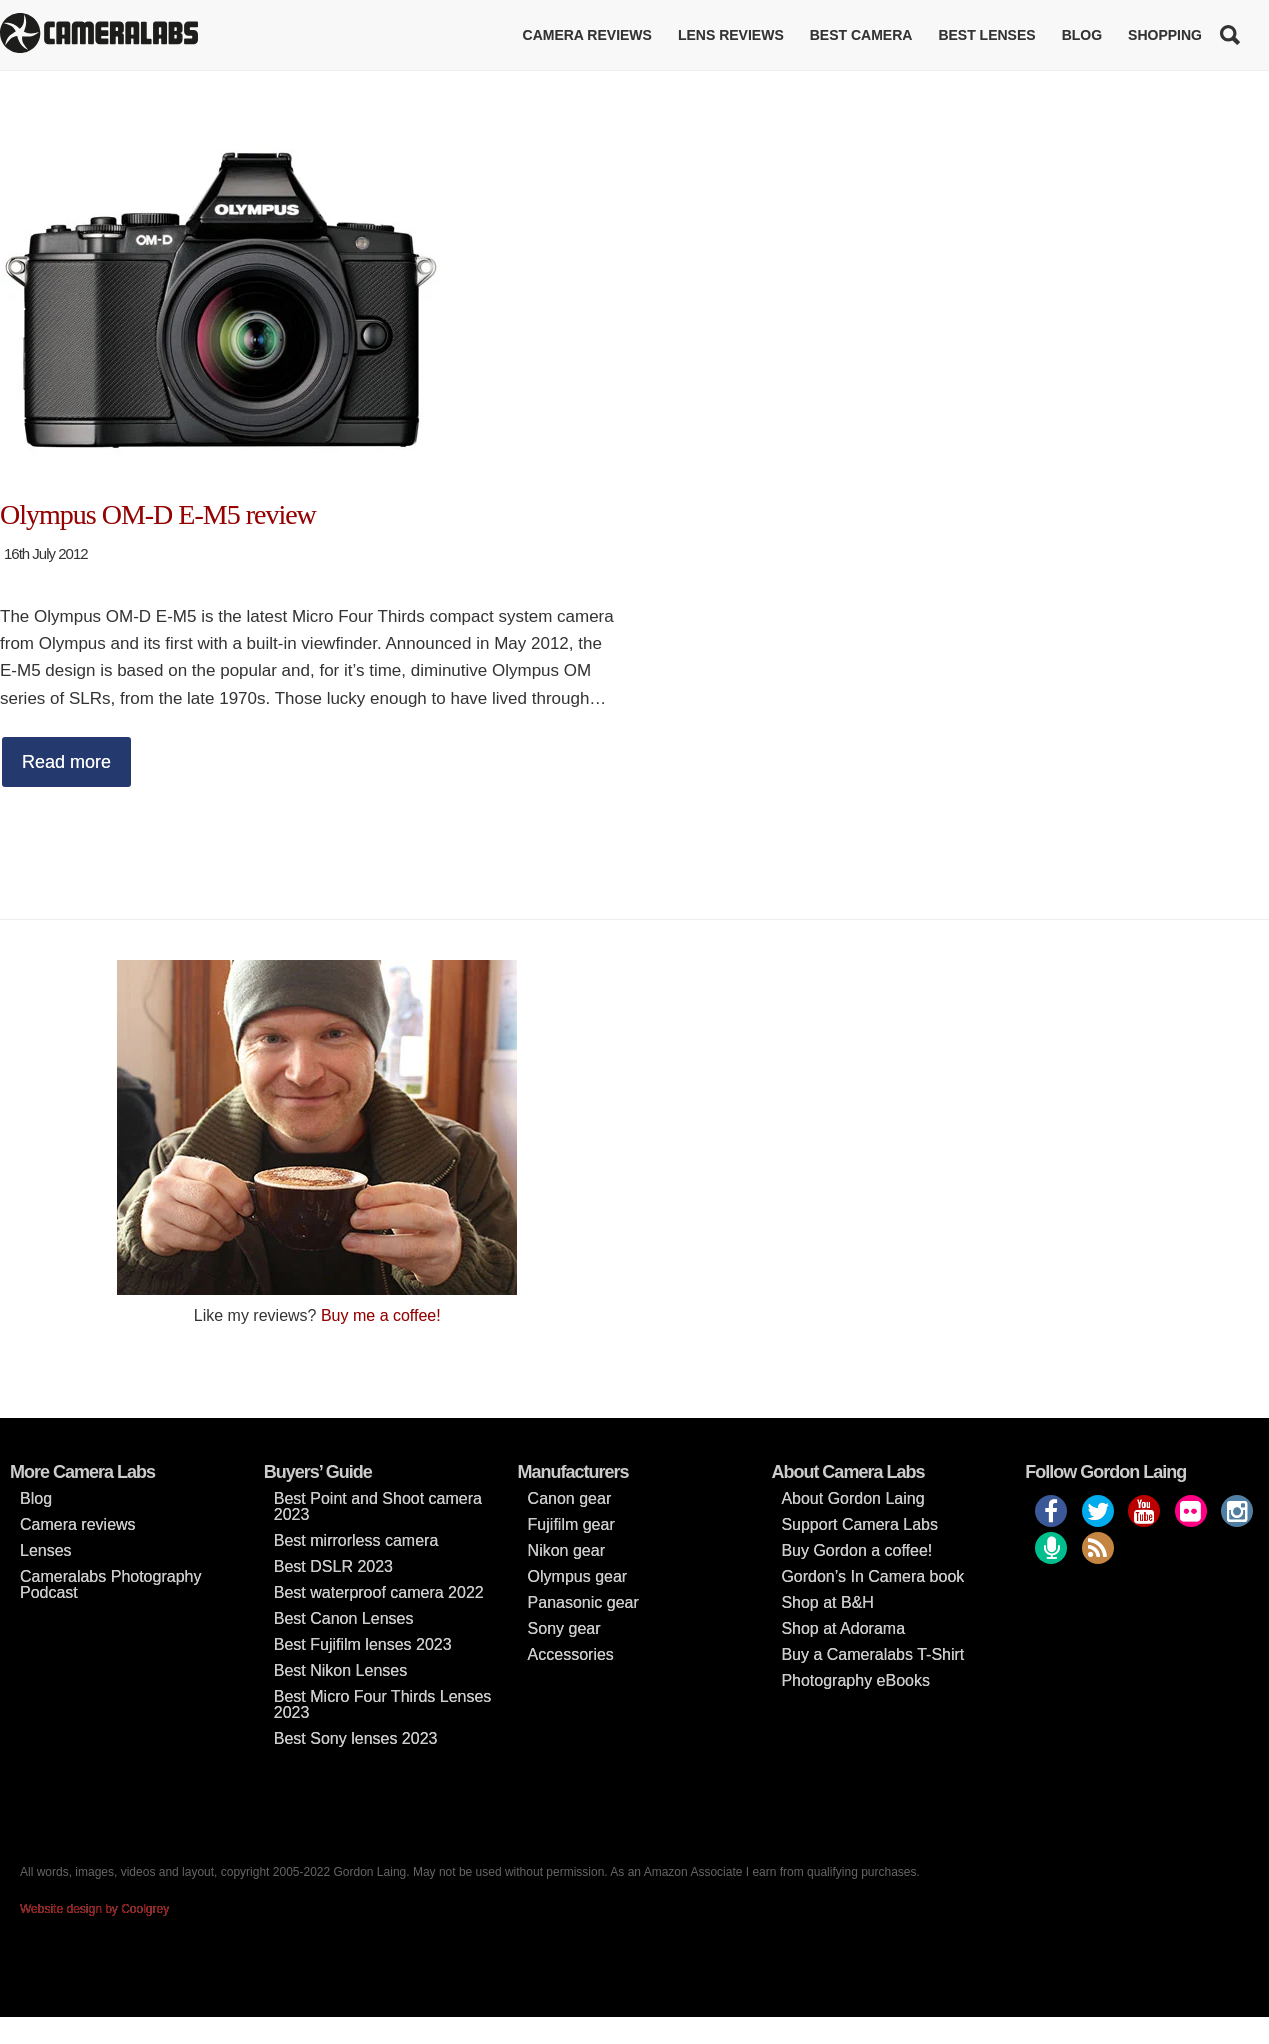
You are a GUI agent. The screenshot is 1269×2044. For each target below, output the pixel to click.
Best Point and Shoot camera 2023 (378, 1506)
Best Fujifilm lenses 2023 (363, 1644)
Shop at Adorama (843, 1628)
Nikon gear (566, 1550)
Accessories (571, 1654)
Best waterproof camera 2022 (379, 1592)
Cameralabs (99, 35)
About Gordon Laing (852, 1498)
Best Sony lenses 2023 (356, 1738)
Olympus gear (578, 1576)
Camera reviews (587, 35)
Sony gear (564, 1628)
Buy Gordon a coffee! (856, 1550)
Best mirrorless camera (356, 1540)
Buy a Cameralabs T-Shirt (872, 1654)
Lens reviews (731, 35)
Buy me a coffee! (381, 1315)
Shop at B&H (827, 1602)
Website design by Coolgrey (94, 1909)
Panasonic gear (583, 1602)
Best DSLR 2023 (333, 1566)
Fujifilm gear (571, 1524)
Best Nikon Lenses (340, 1670)
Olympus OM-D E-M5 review (158, 514)
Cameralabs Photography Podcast (110, 1584)
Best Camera (861, 35)
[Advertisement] (952, 1100)
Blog (1082, 35)
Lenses (46, 1550)
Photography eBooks (855, 1680)
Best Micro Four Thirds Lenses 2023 (383, 1704)
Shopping (1165, 35)
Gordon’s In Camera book (872, 1576)
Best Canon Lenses (344, 1618)
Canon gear (570, 1498)
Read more (66, 762)
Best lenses (986, 35)
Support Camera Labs (859, 1524)
